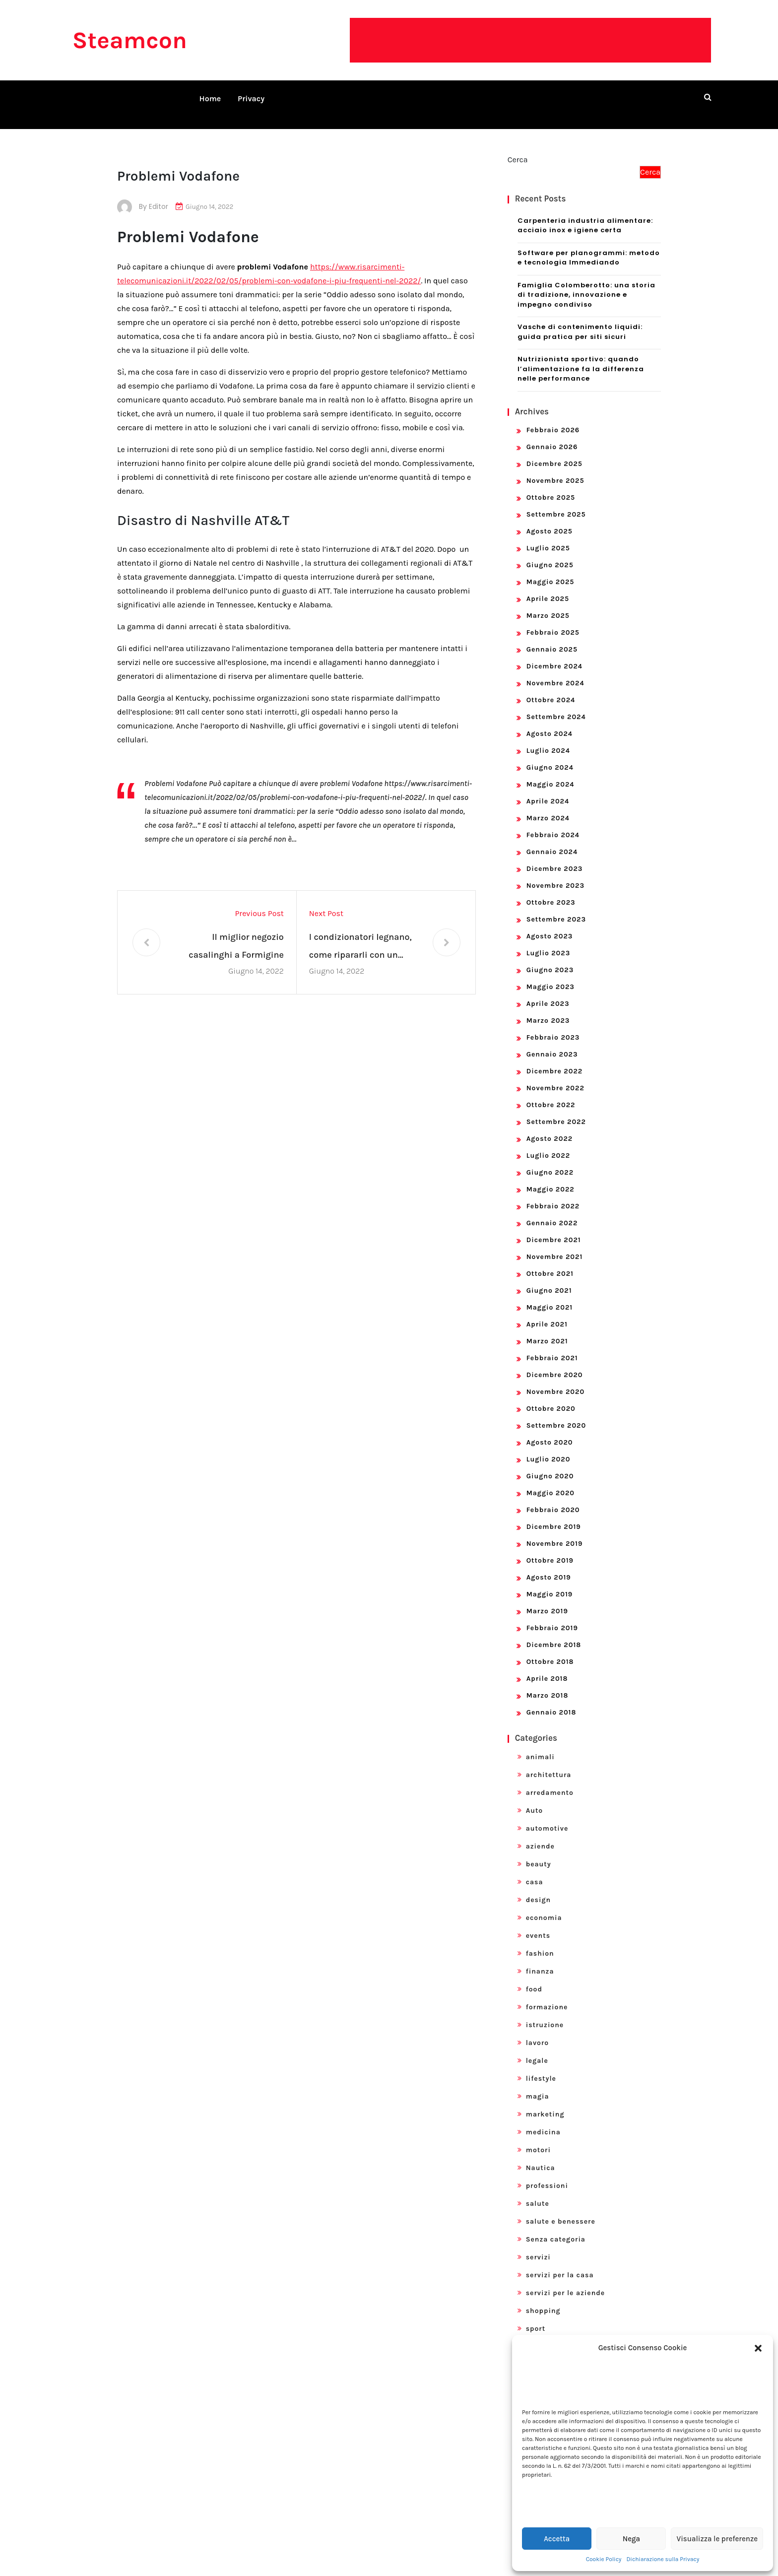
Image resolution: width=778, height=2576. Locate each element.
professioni (547, 2174)
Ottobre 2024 (551, 688)
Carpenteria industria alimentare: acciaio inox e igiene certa (585, 213)
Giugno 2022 (550, 1160)
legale (537, 2049)
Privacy (251, 98)
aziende (540, 1834)
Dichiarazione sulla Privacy (662, 2559)
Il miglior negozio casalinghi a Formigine (236, 934)
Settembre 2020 (556, 1413)
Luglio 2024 (548, 738)
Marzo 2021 (547, 1329)
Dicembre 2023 (554, 857)
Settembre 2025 (556, 502)
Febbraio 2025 (553, 620)
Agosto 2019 (548, 1565)
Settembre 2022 (556, 1110)
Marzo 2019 (547, 1599)
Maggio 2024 (550, 772)
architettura (549, 1763)
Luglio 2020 (548, 1447)
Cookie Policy (604, 2559)
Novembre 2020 (555, 1380)
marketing (545, 2102)
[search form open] (707, 97)
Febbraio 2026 (553, 418)
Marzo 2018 (547, 1683)
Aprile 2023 (548, 992)
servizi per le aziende (565, 2281)
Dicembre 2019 (553, 1515)
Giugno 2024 (550, 755)
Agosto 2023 (549, 924)
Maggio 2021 (549, 1295)
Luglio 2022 (548, 1143)
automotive (547, 1816)
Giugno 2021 (549, 1278)
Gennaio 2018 (551, 1700)
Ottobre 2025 (550, 485)
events (538, 1923)
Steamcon (129, 40)
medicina (543, 2120)
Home (210, 98)
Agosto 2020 (549, 1430)
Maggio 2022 (550, 1177)
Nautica (540, 2156)
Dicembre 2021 (553, 1228)
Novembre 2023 (555, 873)
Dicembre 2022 (554, 1059)
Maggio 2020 (550, 1481)
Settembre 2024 (556, 705)
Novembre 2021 (554, 1245)
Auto (534, 1798)
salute (537, 2191)
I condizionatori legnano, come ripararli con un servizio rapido (360, 936)
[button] (758, 2348)
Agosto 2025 (549, 519)
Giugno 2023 (550, 958)
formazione (547, 1995)
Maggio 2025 (550, 570)
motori (538, 2138)
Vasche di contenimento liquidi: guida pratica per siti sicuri (580, 320)
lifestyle (541, 2066)
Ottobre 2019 (550, 1548)
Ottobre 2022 (551, 1093)
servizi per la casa (560, 2263)
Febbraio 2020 (553, 1498)
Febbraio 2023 (553, 1025)
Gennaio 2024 (552, 840)
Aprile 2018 (547, 1666)
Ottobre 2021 (550, 1261)
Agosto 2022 (549, 1127)
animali (540, 1745)
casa (534, 1870)
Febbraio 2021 (552, 1346)
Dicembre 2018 (554, 1633)
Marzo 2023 (548, 1008)
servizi (538, 2245)
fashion (540, 1941)
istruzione (545, 2013)
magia (537, 2084)
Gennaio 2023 (552, 1042)
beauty (538, 1852)
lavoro (537, 2031)
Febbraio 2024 (553, 823)
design (538, 1888)
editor (158, 194)
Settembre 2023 (556, 907)
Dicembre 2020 (554, 1363)
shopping (543, 2299)
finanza (540, 1959)
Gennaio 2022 (552, 1211)
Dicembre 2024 (554, 654)
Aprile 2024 (548, 789)
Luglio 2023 (548, 941)
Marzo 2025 (548, 603)
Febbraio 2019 (552, 1616)
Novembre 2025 (555, 468)
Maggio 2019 (549, 1582)
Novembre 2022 (555, 1076)
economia (544, 1906)
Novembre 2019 (554, 1531)
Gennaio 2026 (552, 435)
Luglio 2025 (548, 536)
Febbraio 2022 (553, 1194)
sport (536, 2316)
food (534, 1977)
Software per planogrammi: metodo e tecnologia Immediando (589, 246)
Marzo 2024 (548, 806)
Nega (631, 2538)
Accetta (557, 2538)
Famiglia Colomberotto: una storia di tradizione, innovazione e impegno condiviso (586, 282)
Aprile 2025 (547, 587)
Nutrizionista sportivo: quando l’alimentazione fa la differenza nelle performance (581, 356)
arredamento (550, 1781)
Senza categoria (555, 2227)
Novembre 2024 (555, 671)
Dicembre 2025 (554, 452)
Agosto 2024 (549, 722)
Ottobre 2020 (551, 1396)
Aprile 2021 (547, 1312)
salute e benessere (560, 2209)
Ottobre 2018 (550, 1650)
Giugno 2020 (550, 1464)
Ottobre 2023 (551, 890)
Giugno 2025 (550, 553)
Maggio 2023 (550, 975)
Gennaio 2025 (552, 637)
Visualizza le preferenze (717, 2538)
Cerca (518, 147)
